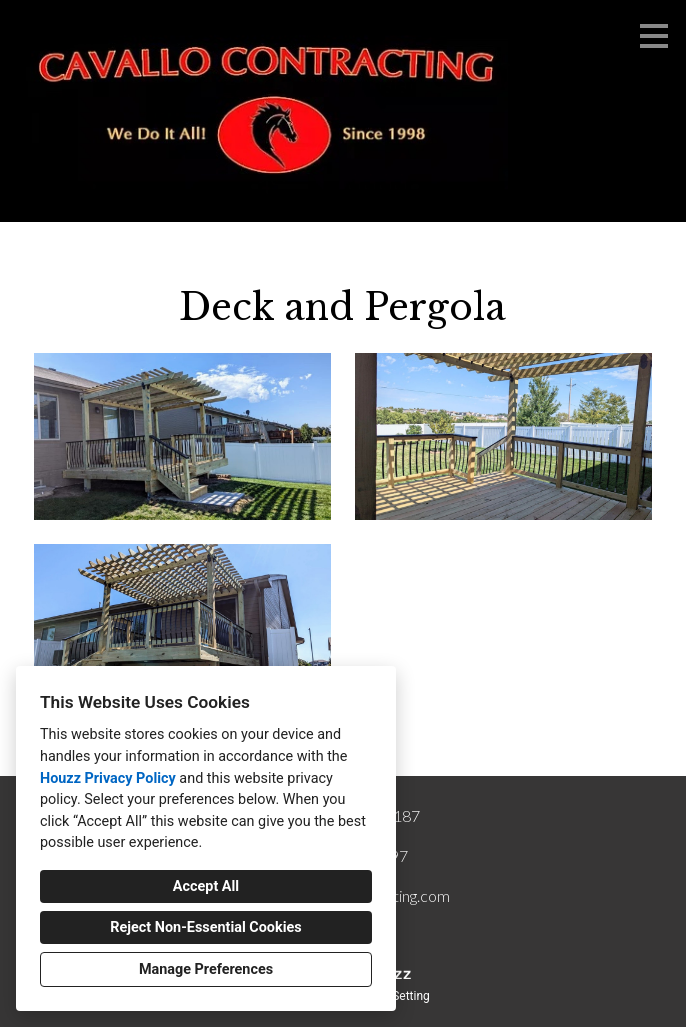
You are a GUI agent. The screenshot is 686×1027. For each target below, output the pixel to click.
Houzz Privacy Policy (108, 778)
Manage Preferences (206, 969)
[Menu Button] (654, 36)
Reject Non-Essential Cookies (205, 927)
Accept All (206, 886)
